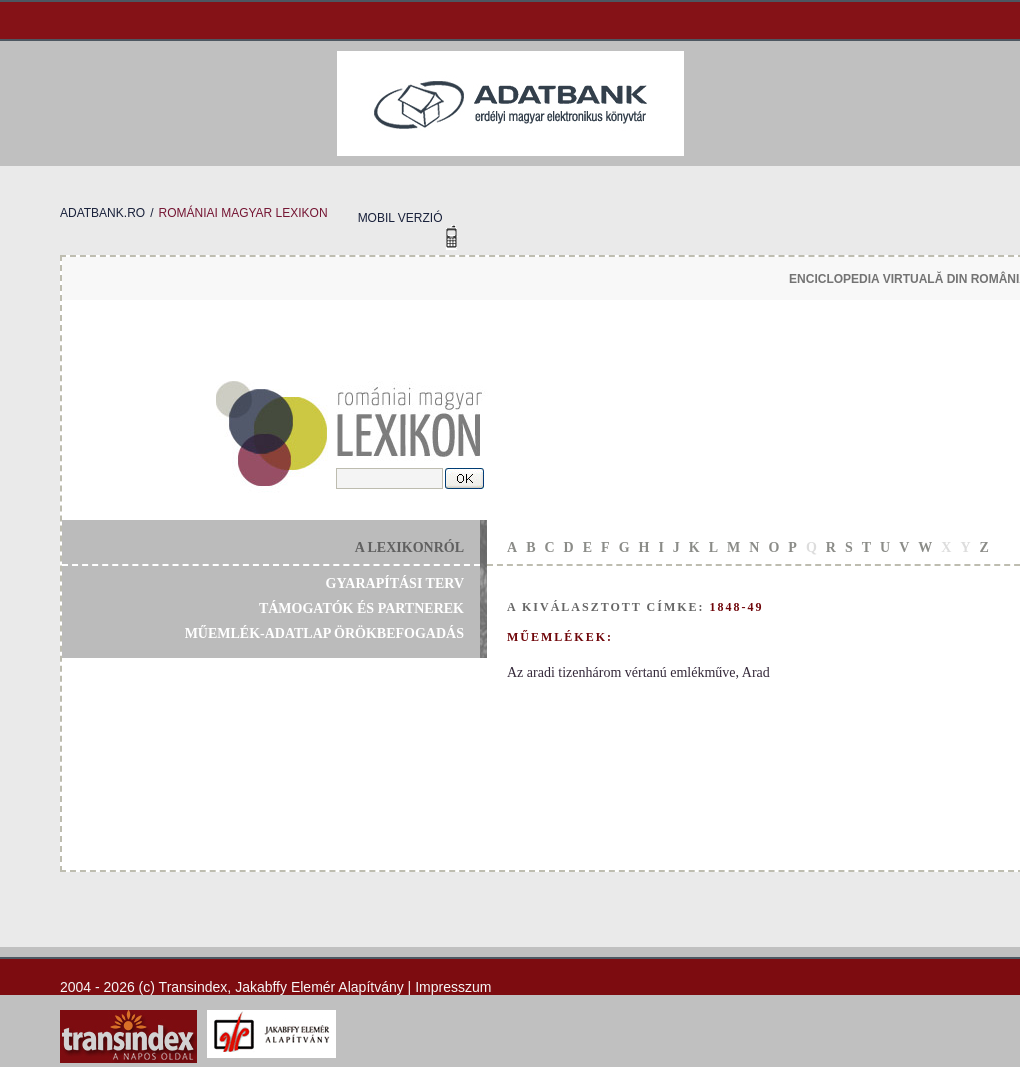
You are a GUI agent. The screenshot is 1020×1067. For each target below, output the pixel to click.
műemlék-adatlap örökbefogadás (324, 633)
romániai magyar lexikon (242, 213)
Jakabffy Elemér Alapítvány (319, 987)
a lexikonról (409, 547)
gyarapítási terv (395, 583)
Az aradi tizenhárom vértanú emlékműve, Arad (638, 672)
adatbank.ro (102, 213)
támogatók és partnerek (361, 608)
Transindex (193, 987)
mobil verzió (400, 218)
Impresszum (453, 987)
